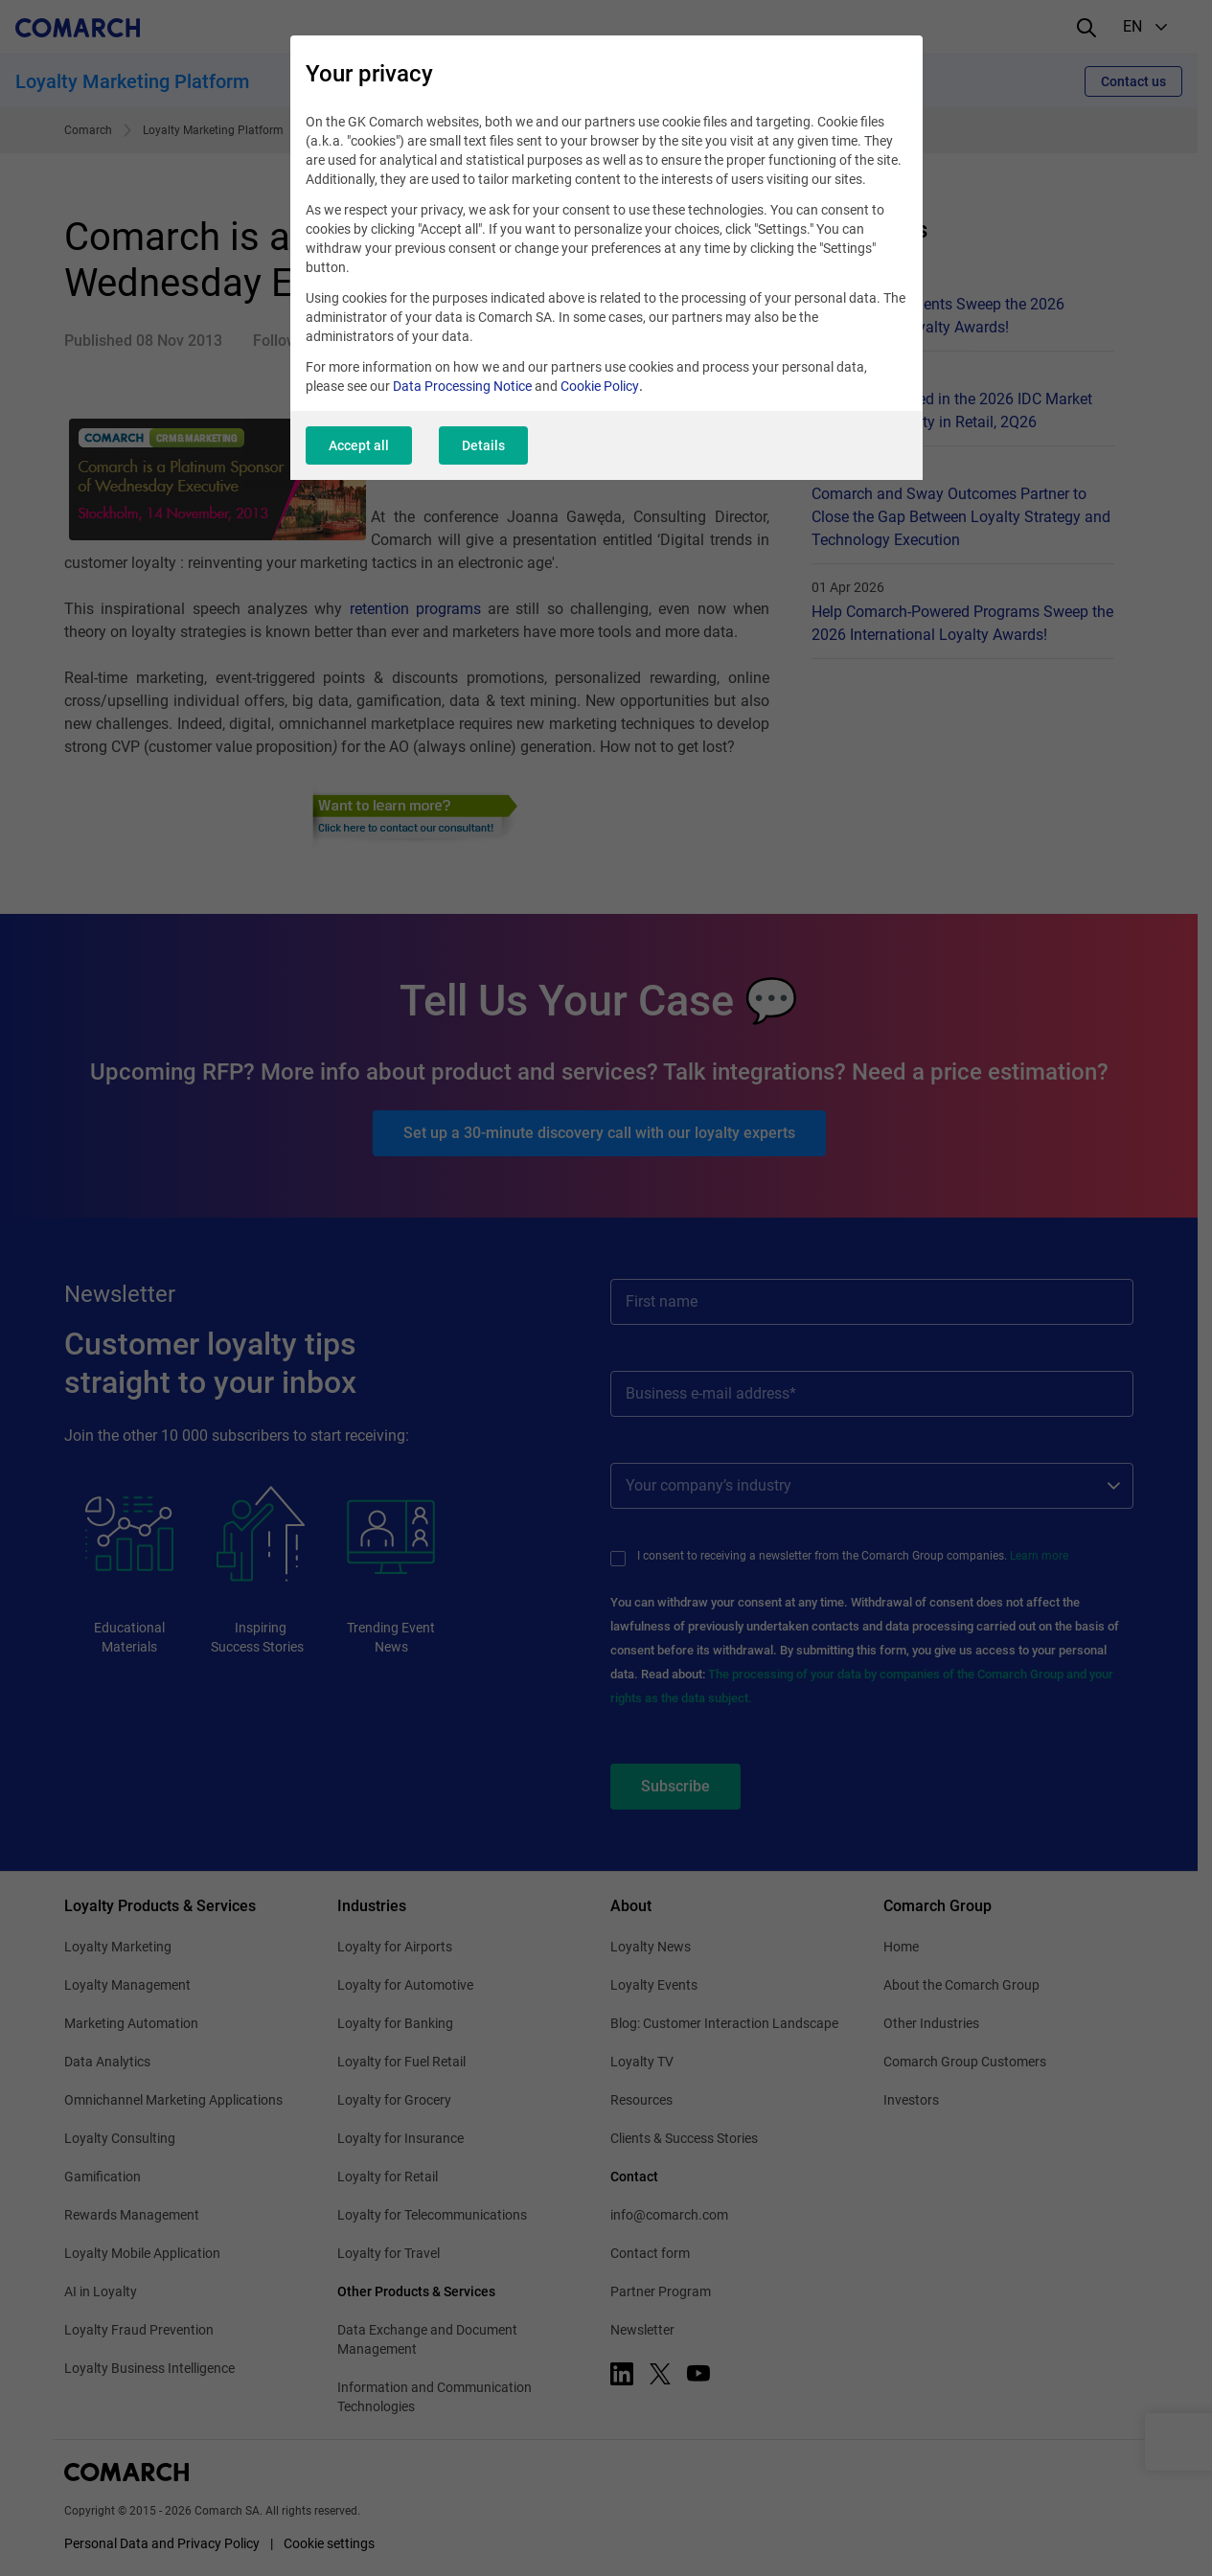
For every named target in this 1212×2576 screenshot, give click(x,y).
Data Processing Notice (462, 386)
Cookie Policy (599, 386)
